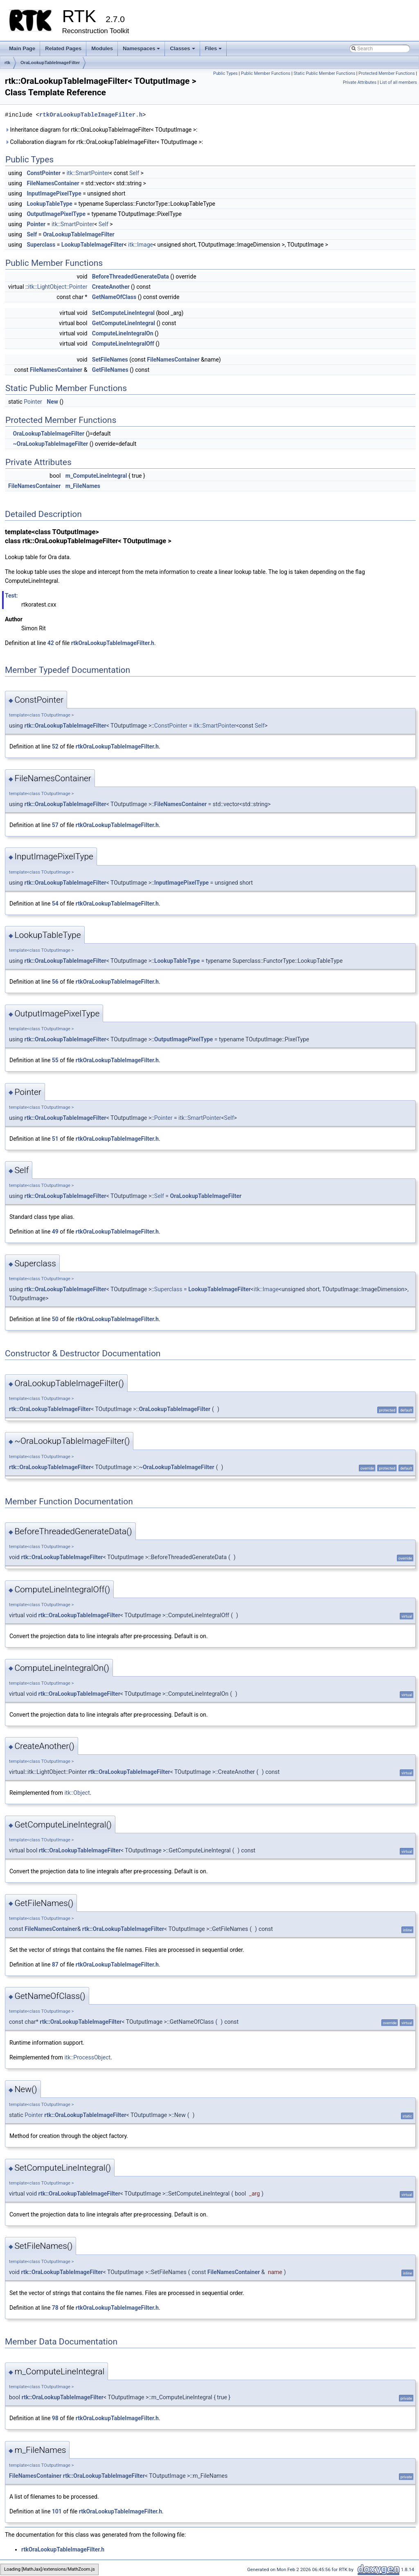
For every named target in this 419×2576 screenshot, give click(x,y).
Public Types (225, 73)
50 (55, 1319)
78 (55, 2307)
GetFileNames (110, 369)
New (52, 401)
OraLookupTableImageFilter (50, 62)
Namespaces (142, 50)
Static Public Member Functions (324, 73)
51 (55, 1138)
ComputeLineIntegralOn (122, 333)
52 (55, 746)
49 (55, 1231)
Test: (11, 595)
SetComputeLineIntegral (123, 313)
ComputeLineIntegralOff (123, 343)
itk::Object (77, 1792)
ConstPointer (44, 173)
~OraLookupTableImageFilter (50, 444)
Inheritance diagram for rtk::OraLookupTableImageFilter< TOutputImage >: (101, 129)
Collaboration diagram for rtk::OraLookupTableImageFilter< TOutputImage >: (104, 142)
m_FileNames (82, 486)
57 (55, 825)
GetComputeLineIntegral (123, 323)
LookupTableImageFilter (92, 244)
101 (57, 2511)
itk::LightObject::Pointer (58, 286)
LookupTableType (49, 203)
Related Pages (63, 48)
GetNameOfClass (114, 297)
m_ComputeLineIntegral (96, 475)
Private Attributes (359, 82)
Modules (102, 48)
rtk (7, 62)
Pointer (36, 224)
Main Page (22, 48)
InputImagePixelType (54, 193)
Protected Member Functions (386, 73)
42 (50, 643)
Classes (183, 50)
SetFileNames (110, 359)
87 (55, 1964)
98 (55, 2418)
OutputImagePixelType (56, 214)
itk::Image (140, 244)
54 (55, 903)
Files (214, 50)
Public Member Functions (266, 73)
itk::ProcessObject (87, 2057)
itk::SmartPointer (88, 173)
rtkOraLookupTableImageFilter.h (90, 115)
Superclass (41, 244)
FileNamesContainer (53, 183)
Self (134, 173)
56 (55, 981)
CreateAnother (111, 286)
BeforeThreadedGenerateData (130, 276)
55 (55, 1060)
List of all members (398, 82)
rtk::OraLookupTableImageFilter (65, 725)
